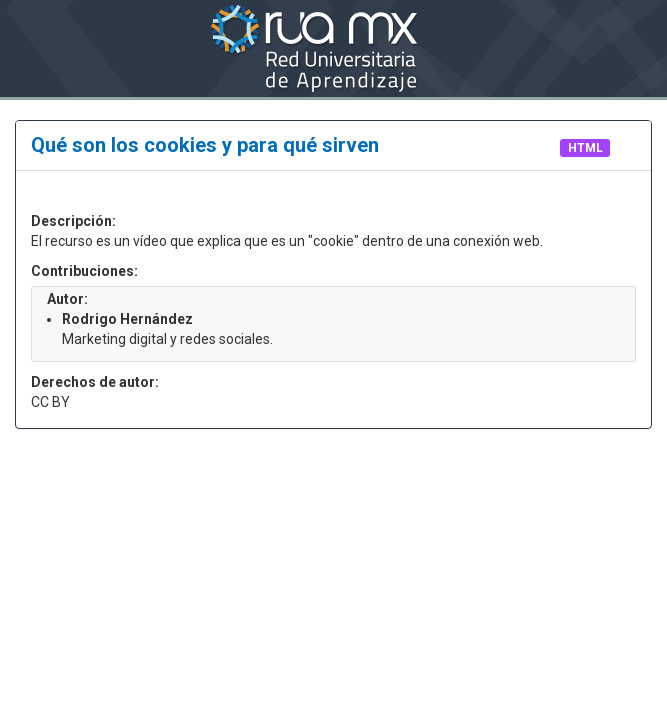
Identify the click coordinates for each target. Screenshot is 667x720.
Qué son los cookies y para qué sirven (207, 145)
